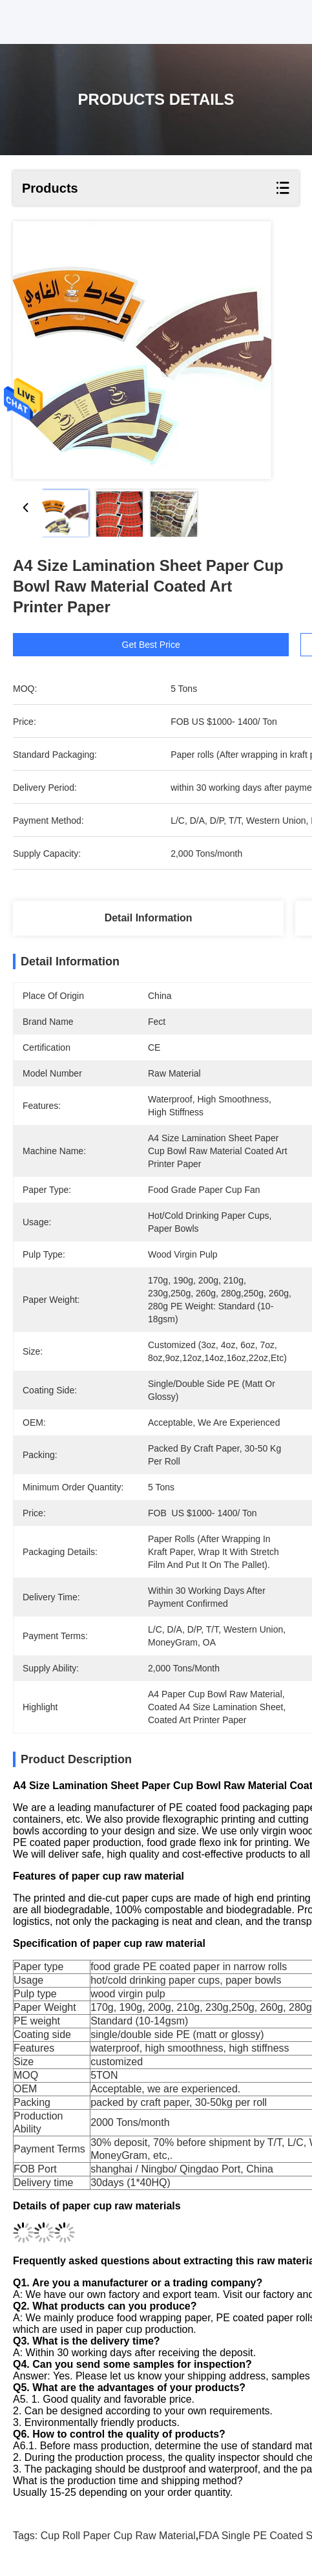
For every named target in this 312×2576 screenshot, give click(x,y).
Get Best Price (180, 644)
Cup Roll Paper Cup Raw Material (118, 2535)
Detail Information (148, 917)
